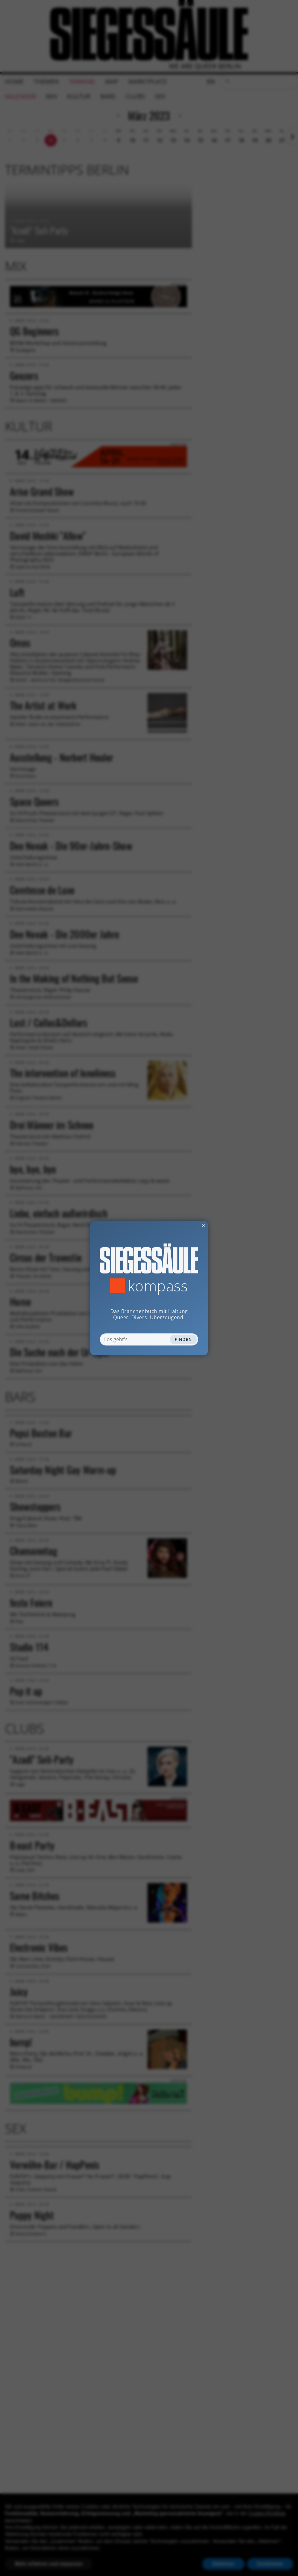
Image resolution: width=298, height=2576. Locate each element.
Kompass (158, 1286)
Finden (183, 1339)
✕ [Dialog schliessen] (188, 1225)
